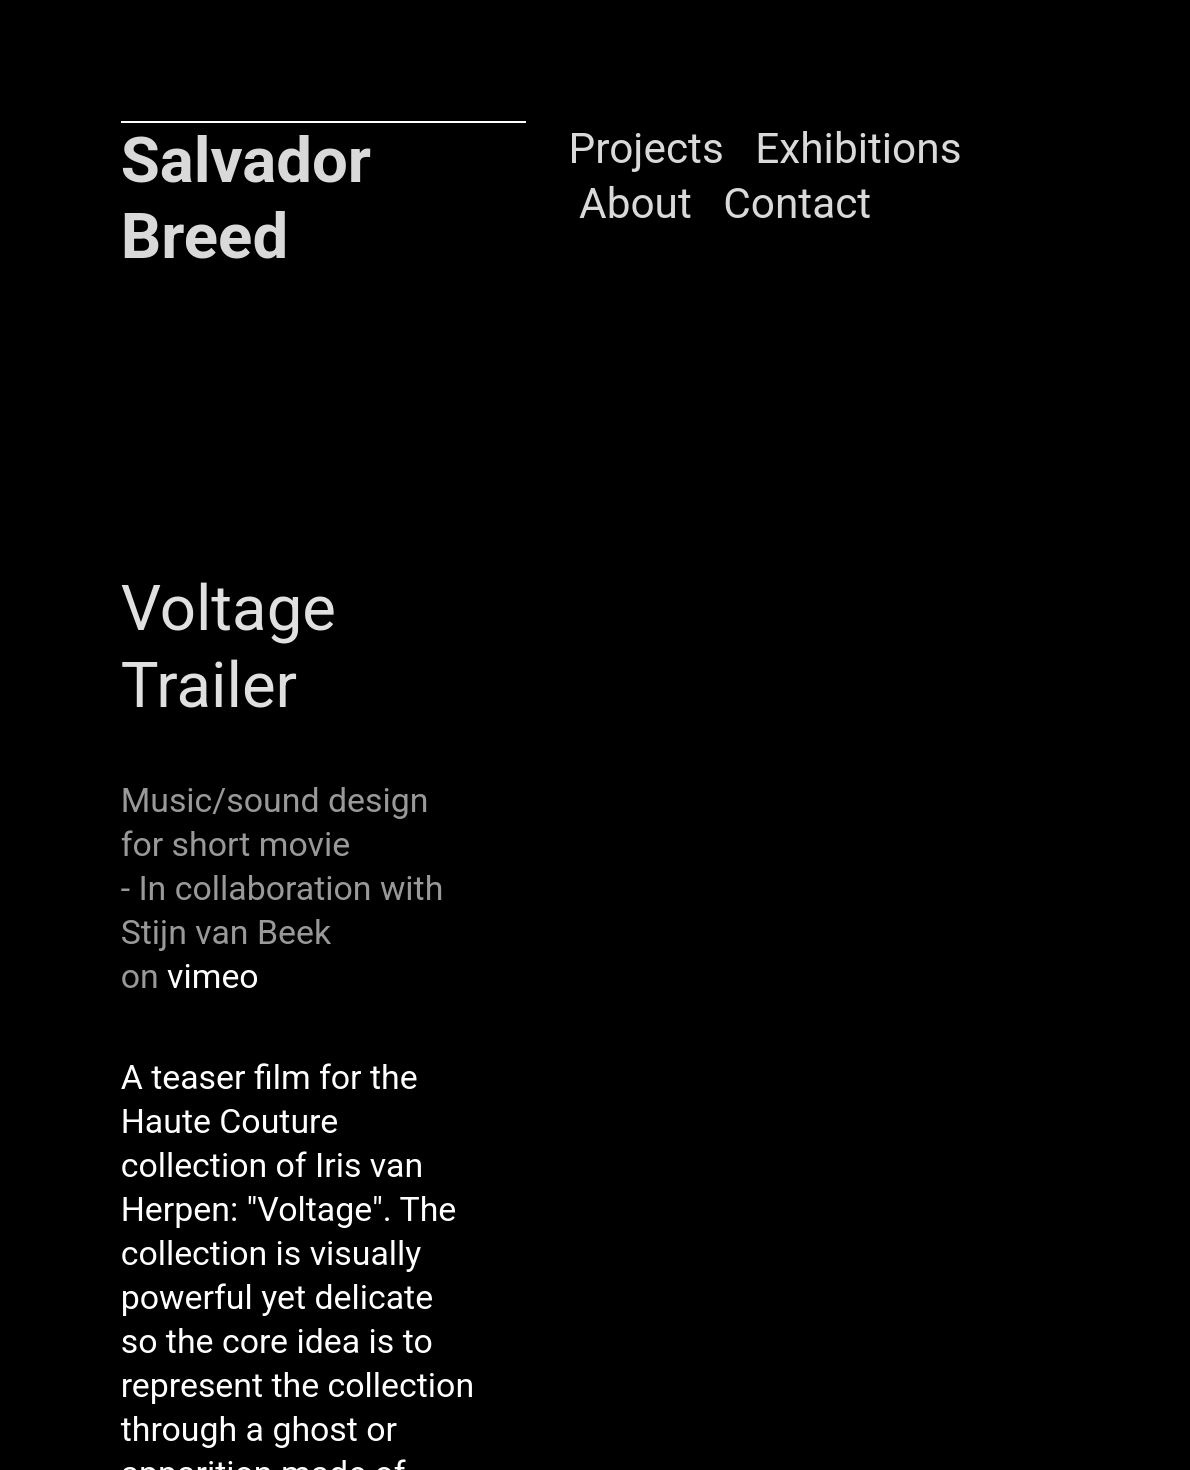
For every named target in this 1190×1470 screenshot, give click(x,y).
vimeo (213, 976)
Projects (646, 148)
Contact (797, 203)
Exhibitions (858, 148)
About (635, 203)
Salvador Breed (246, 198)
